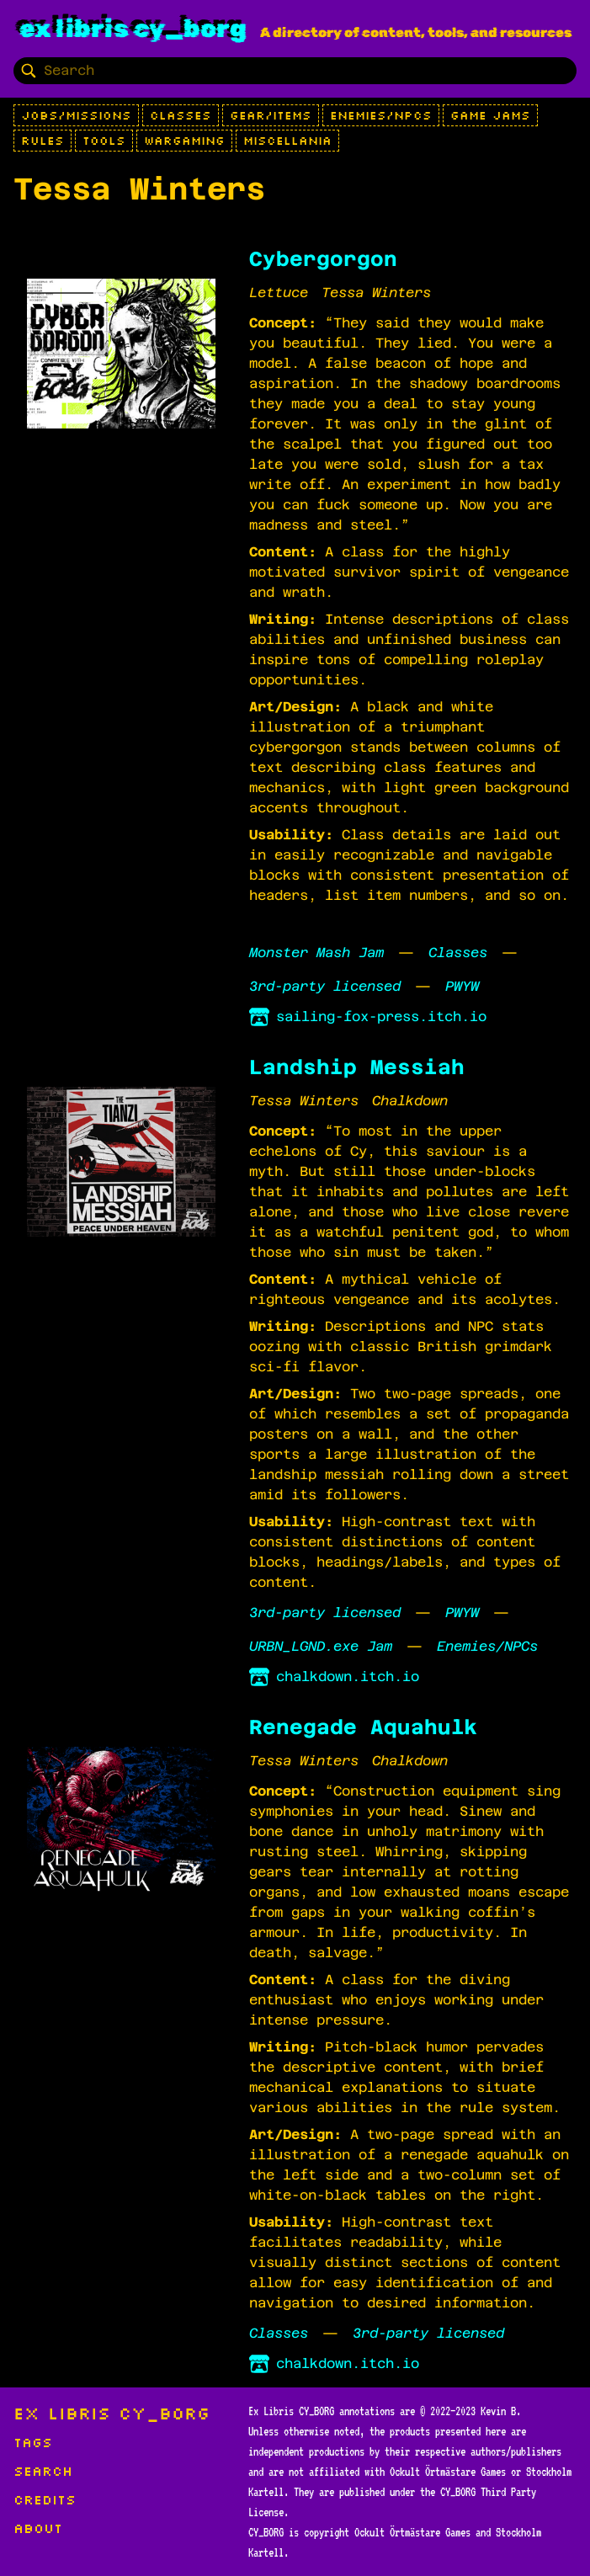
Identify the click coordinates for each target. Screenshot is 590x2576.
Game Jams (490, 115)
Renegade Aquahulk (363, 1727)
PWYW (462, 986)
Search (42, 2470)
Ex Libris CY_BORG (133, 28)
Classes (180, 115)
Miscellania (287, 140)
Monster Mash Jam (316, 953)
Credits (44, 2499)
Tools (103, 140)
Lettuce (278, 293)
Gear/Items (270, 115)
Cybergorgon (323, 259)
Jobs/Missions (76, 115)
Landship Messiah (357, 1067)
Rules (42, 140)
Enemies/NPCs (381, 115)
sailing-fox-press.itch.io (367, 1017)
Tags (32, 2442)
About (37, 2528)
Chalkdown (410, 1101)
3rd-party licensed (325, 986)
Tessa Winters (376, 293)
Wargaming (184, 140)
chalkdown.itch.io (334, 1677)
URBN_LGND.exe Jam (320, 1646)
